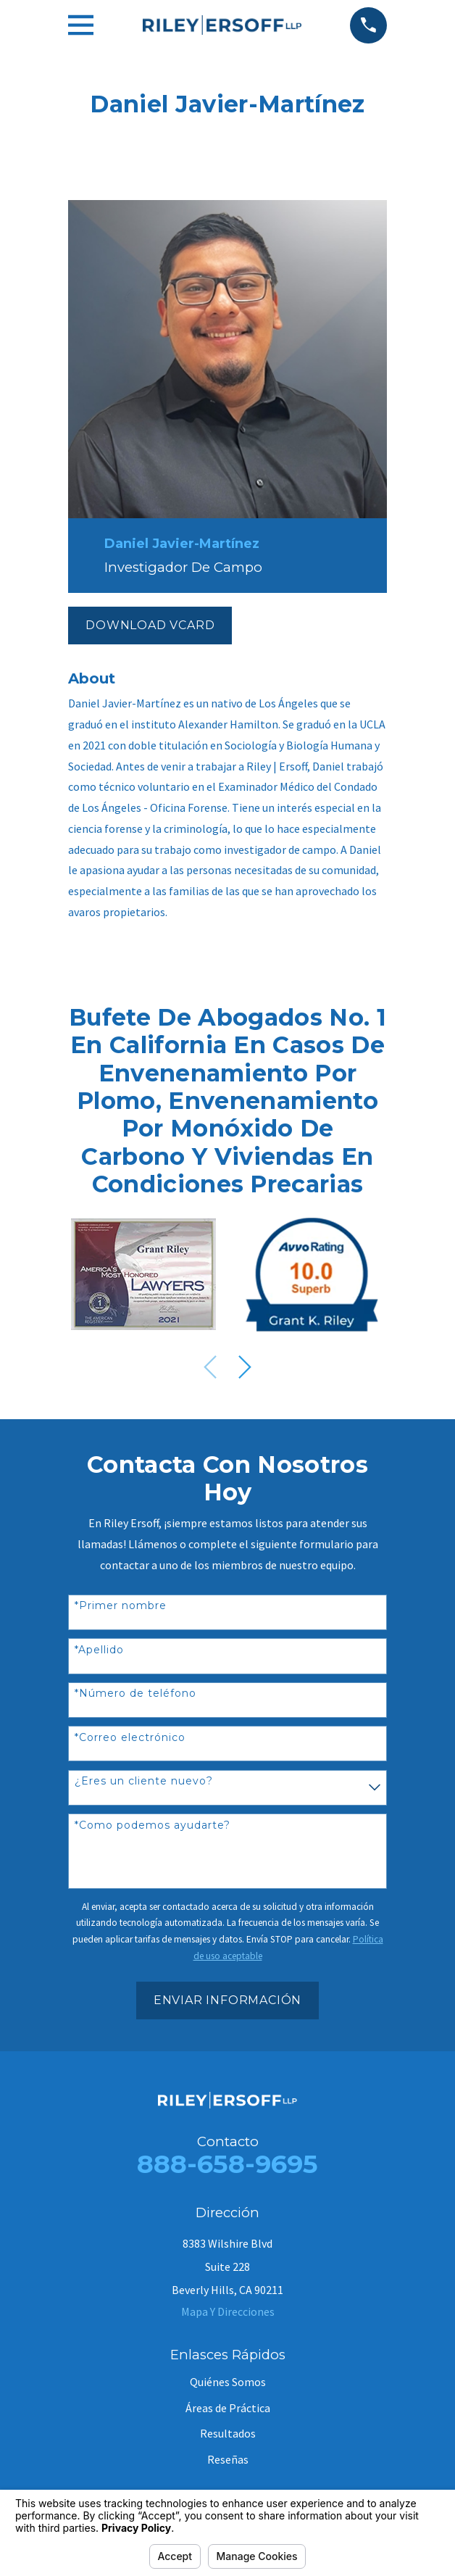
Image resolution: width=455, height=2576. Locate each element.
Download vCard (149, 625)
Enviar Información (227, 2000)
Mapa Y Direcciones (228, 2311)
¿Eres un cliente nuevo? (144, 1781)
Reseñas (228, 2459)
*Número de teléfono (135, 1693)
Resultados (228, 2433)
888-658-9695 (227, 2164)
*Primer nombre (121, 1606)
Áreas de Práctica (227, 2408)
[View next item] (244, 1367)
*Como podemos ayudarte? (152, 1825)
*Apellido (99, 1650)
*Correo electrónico (130, 1738)
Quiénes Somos (228, 2382)
